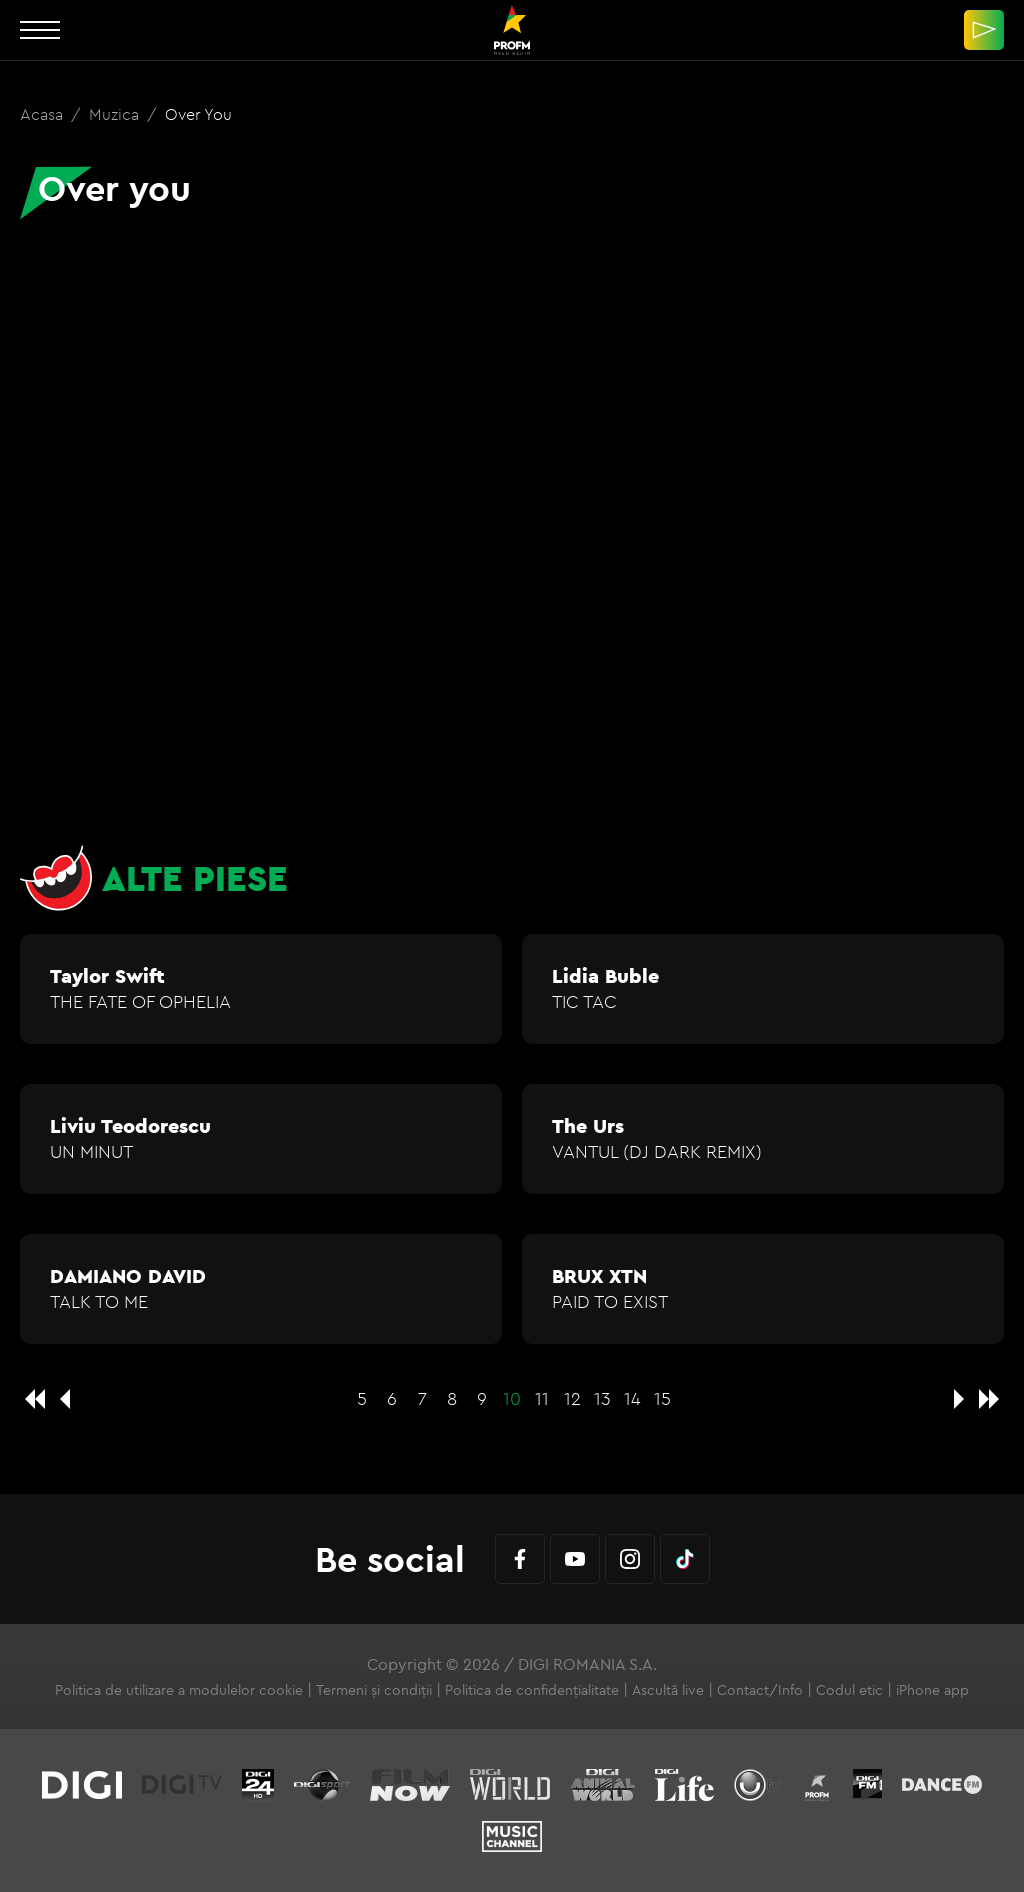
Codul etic (849, 1690)
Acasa (43, 114)
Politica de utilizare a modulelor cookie (179, 1690)
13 (602, 1398)
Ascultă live (668, 1690)
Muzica (116, 114)
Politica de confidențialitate (532, 1690)
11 (542, 1398)
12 (572, 1398)
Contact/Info (760, 1690)
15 (662, 1398)
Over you (198, 114)
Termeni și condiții (374, 1690)
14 (632, 1398)
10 (512, 1398)
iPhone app (932, 1690)
